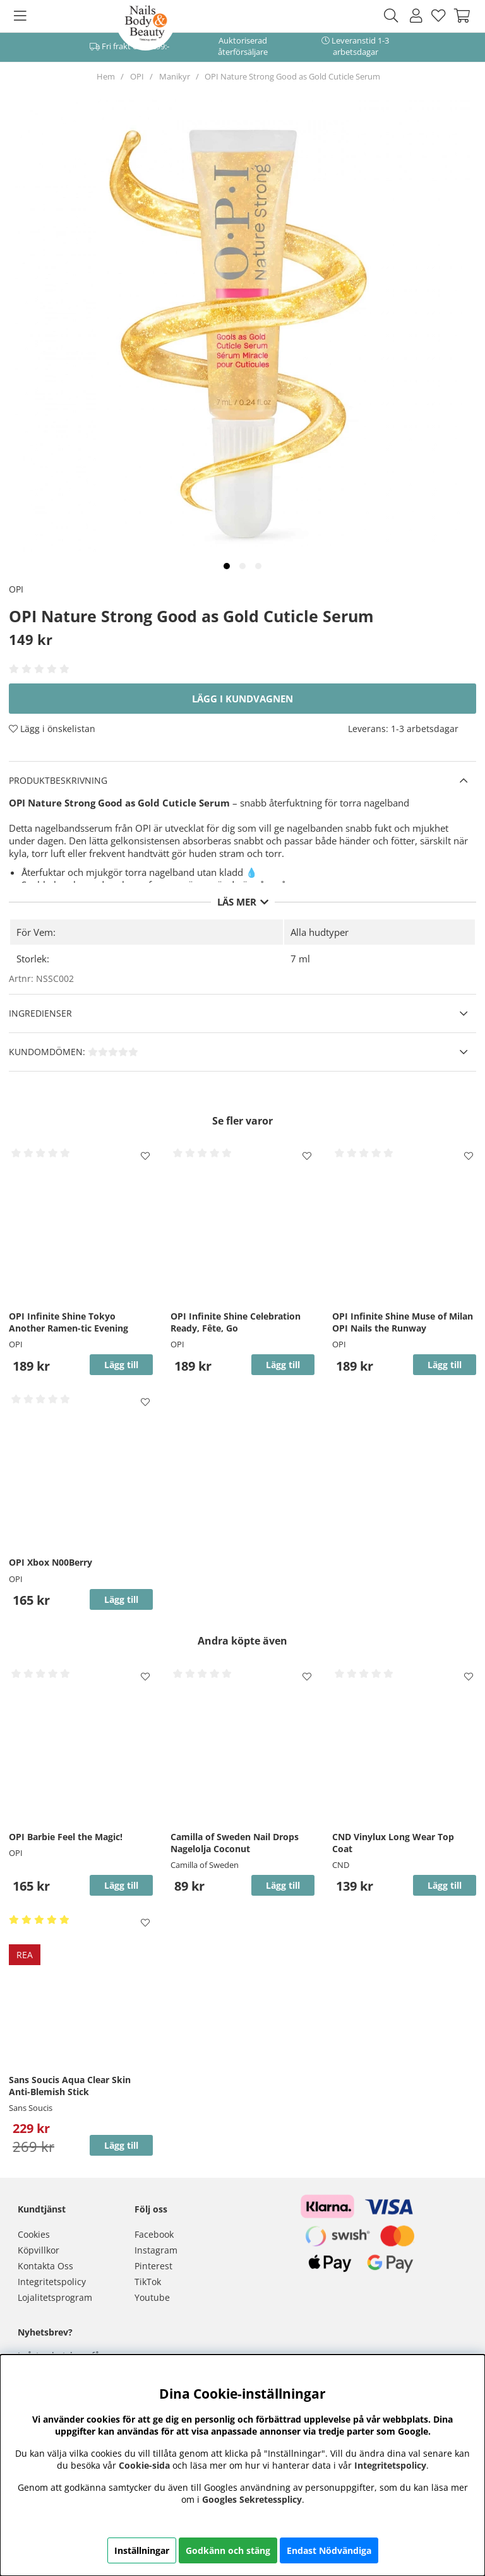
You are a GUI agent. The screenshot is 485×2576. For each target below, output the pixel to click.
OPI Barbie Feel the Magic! (66, 1837)
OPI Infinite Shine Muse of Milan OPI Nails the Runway (402, 1322)
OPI (137, 76)
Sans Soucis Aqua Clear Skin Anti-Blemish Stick (70, 2086)
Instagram (156, 2250)
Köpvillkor (38, 2250)
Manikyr (174, 76)
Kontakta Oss (45, 2266)
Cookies (34, 2234)
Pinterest (153, 2266)
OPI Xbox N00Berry (50, 1562)
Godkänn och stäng (228, 2550)
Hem (106, 76)
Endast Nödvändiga (329, 2550)
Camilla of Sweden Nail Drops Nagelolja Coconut (235, 1843)
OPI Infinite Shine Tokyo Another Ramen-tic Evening (68, 1322)
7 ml (300, 958)
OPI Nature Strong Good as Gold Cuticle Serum (292, 76)
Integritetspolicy (52, 2282)
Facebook (154, 2234)
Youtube (152, 2297)
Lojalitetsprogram (55, 2297)
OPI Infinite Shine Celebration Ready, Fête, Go (236, 1322)
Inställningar (141, 2550)
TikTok (148, 2282)
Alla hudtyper (319, 932)
